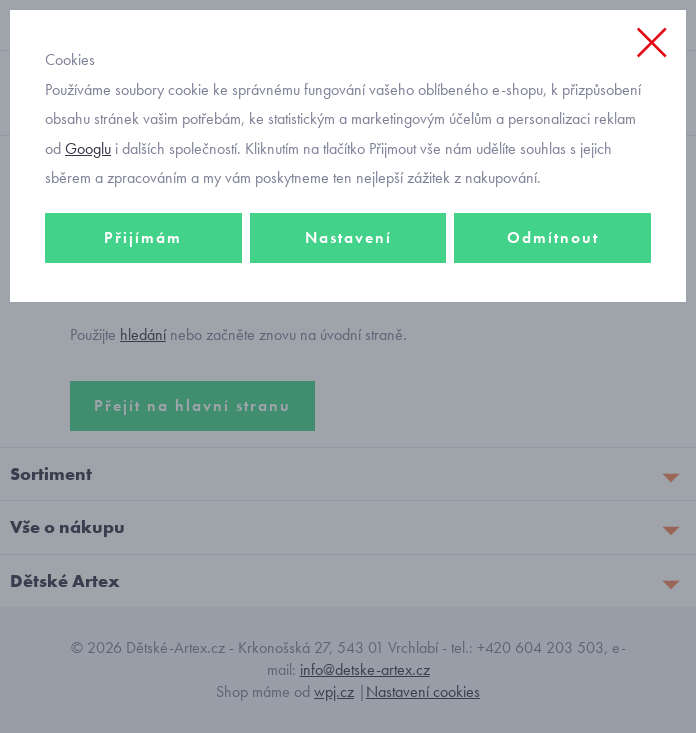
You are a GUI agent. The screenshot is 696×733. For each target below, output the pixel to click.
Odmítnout (553, 237)
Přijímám (143, 237)
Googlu (88, 148)
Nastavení (348, 237)
